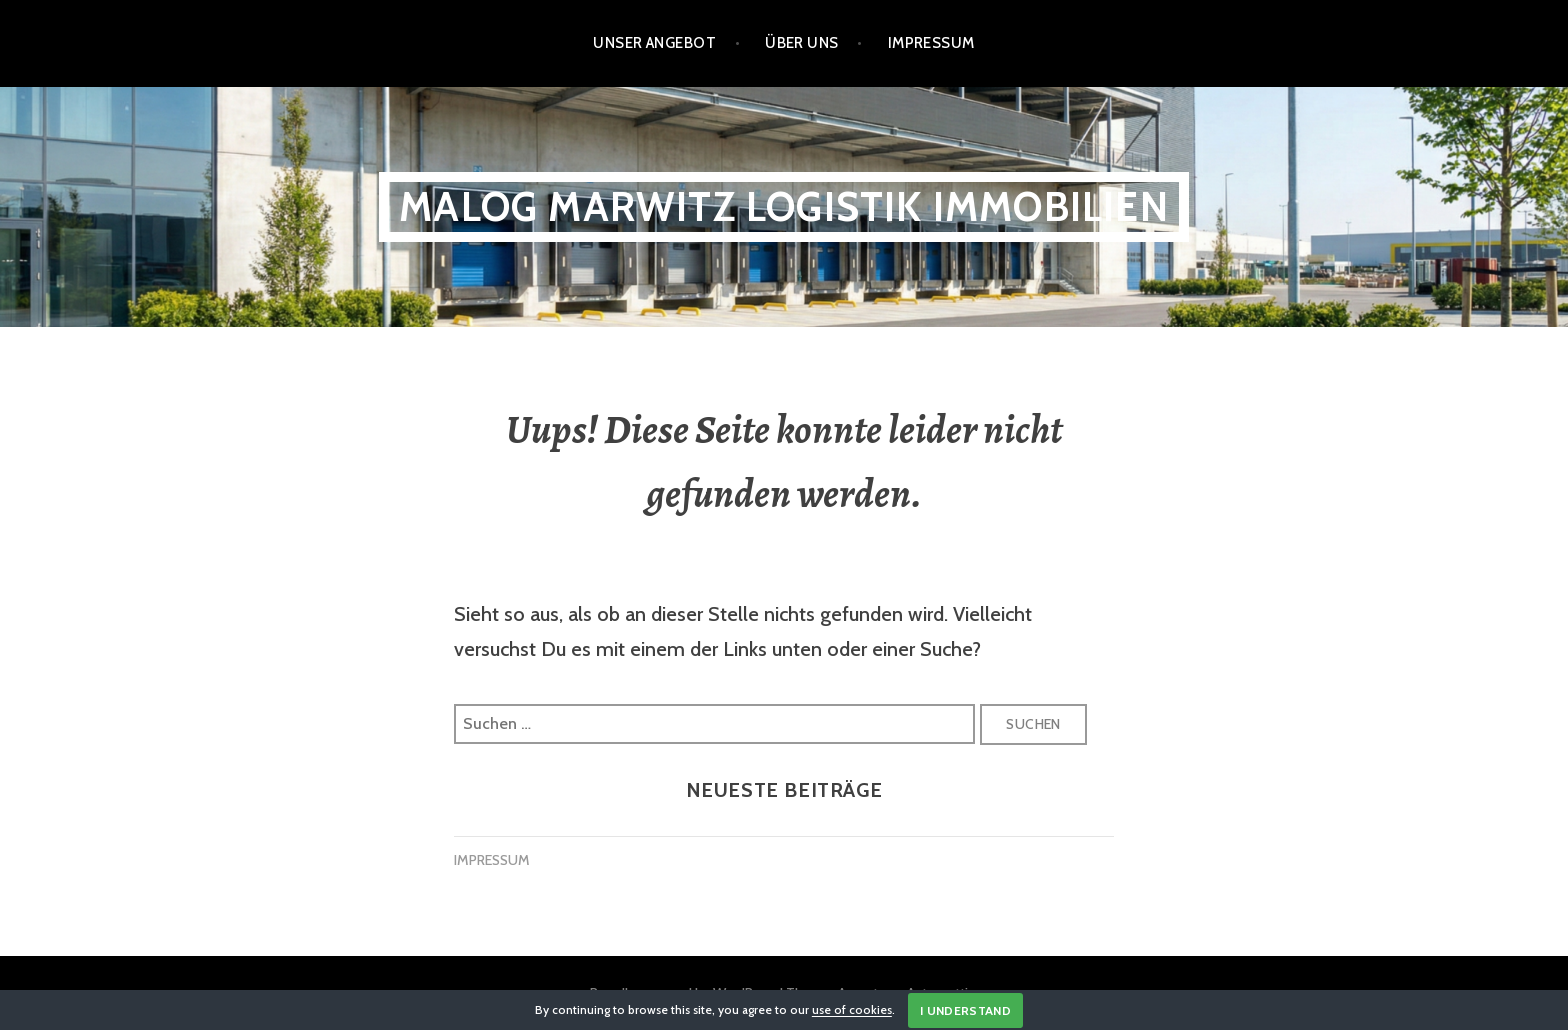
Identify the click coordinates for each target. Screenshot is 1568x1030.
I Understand (965, 1010)
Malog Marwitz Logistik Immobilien (784, 206)
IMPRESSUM (492, 860)
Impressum (931, 43)
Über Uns (802, 43)
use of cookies (852, 1010)
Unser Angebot (654, 43)
